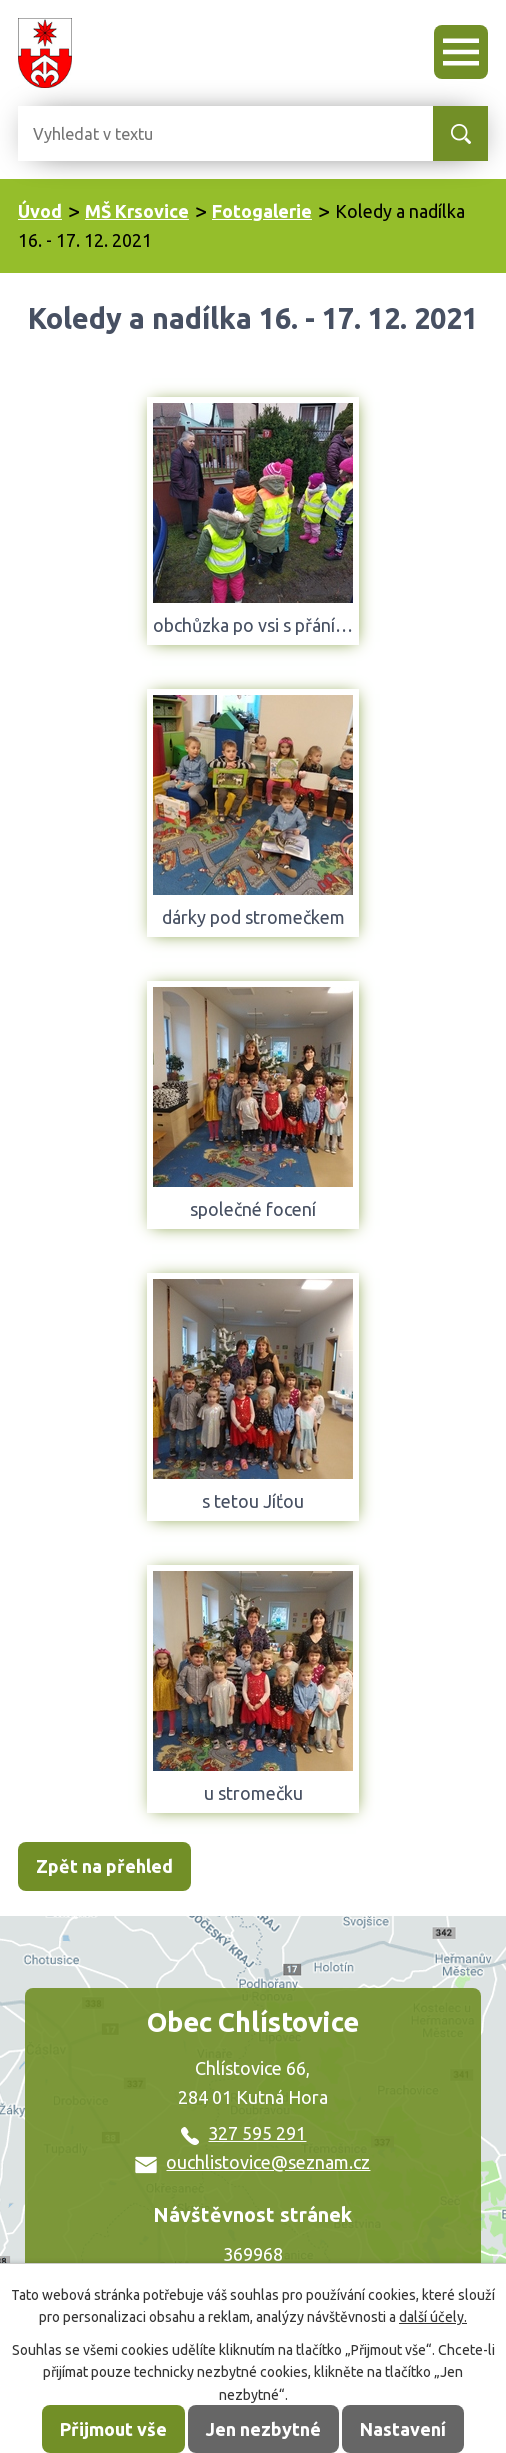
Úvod (40, 211)
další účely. (433, 2317)
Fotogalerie (262, 211)
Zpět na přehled (104, 1866)
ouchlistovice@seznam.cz (252, 2162)
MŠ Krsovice (137, 211)
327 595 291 (243, 2133)
